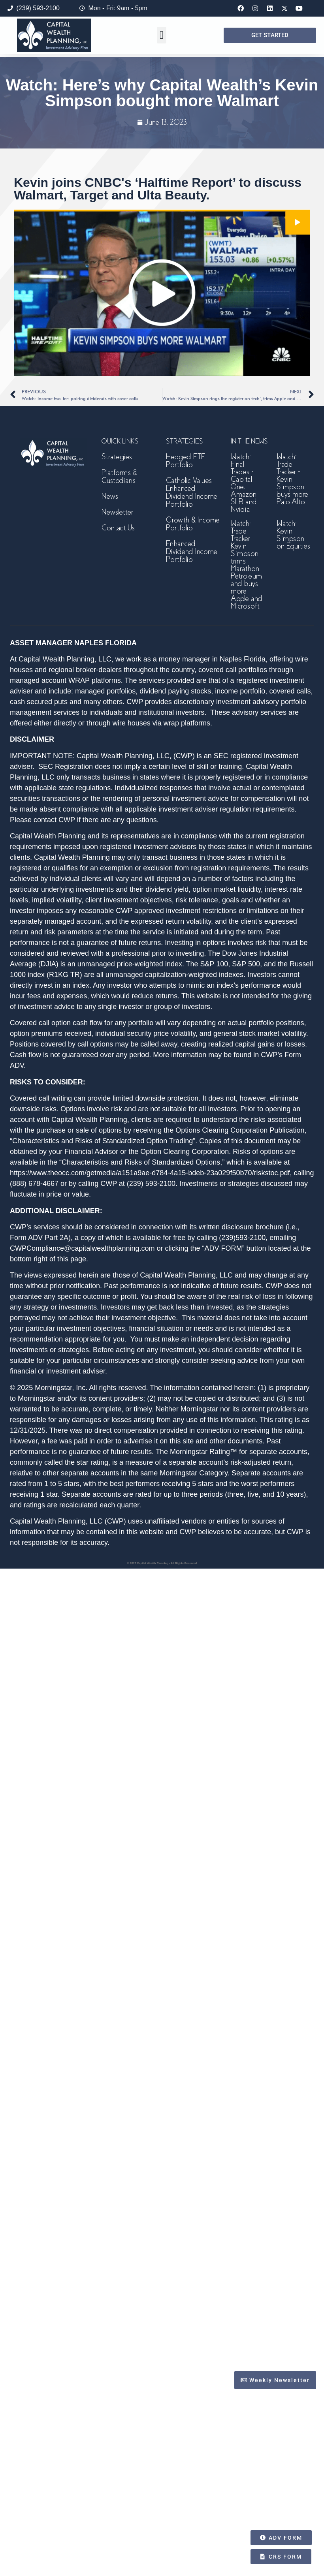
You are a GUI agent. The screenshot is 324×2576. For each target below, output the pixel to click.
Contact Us (118, 528)
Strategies (117, 457)
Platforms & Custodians (119, 476)
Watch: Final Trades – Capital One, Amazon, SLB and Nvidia (244, 483)
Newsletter (117, 512)
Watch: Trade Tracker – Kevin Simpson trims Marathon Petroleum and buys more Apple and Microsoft (246, 564)
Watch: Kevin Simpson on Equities (293, 534)
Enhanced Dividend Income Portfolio (191, 551)
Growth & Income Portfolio (193, 524)
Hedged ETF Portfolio (185, 461)
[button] (161, 35)
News (110, 496)
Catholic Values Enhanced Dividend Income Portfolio (191, 492)
